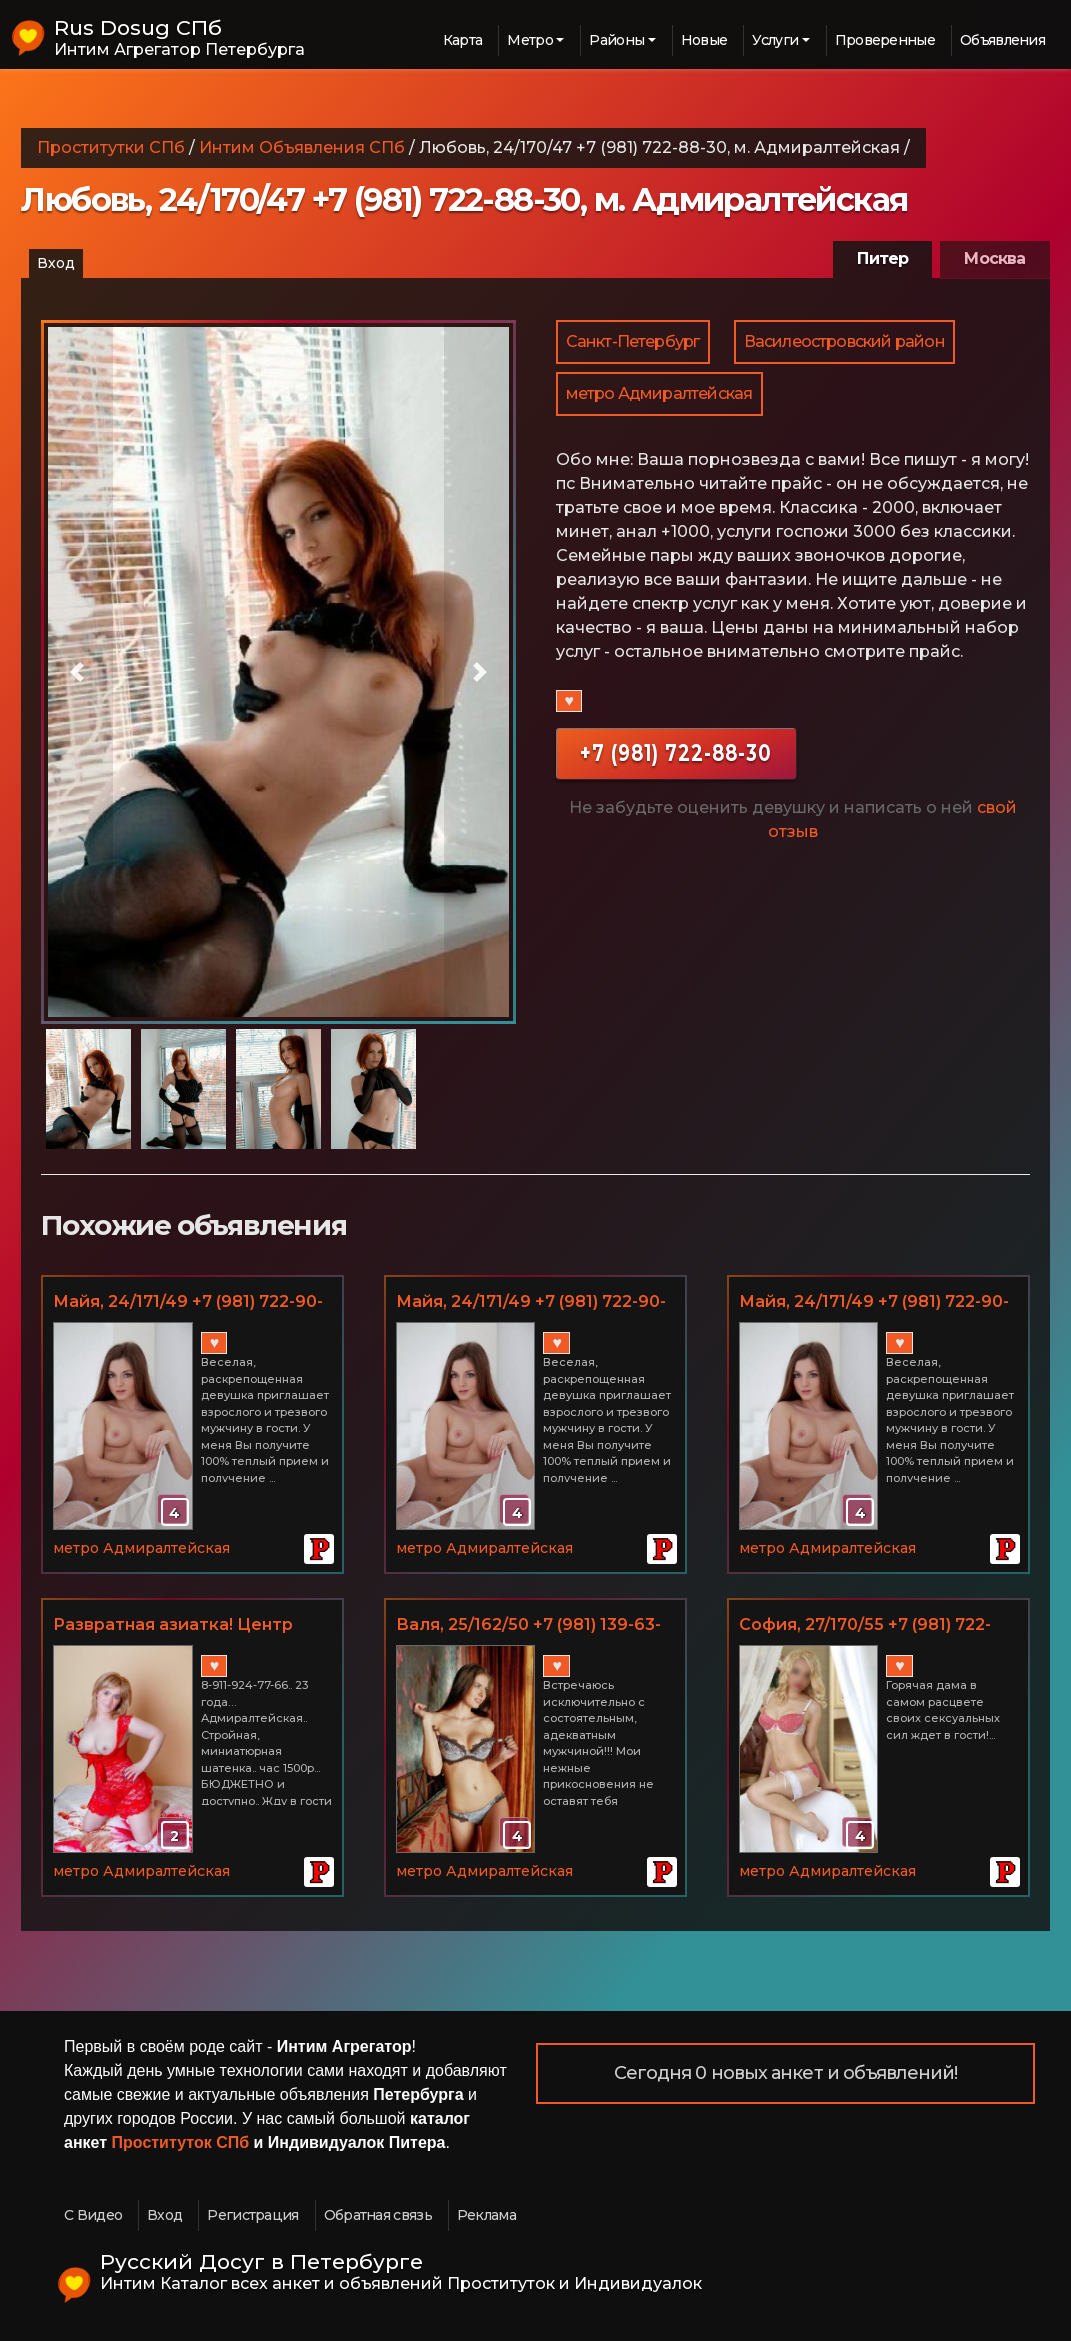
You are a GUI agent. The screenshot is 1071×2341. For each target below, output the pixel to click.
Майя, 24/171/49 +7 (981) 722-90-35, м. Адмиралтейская (188, 1303)
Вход (56, 263)
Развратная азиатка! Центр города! (173, 1626)
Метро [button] (530, 40)
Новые (704, 40)
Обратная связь (378, 2215)
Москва (994, 258)
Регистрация (252, 2215)
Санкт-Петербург (633, 341)
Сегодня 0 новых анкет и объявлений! (786, 2073)
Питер (882, 258)
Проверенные (885, 40)
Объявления (1002, 40)
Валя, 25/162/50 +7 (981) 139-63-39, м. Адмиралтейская (528, 1626)
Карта (463, 40)
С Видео (93, 2215)
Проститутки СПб (111, 147)
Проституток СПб (181, 2142)
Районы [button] (616, 40)
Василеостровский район (844, 341)
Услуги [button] (775, 40)
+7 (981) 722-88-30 (676, 752)
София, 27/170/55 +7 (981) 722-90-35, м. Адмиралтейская (865, 1626)
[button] (76, 672)
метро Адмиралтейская (659, 393)
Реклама (486, 2215)
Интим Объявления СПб (302, 147)
